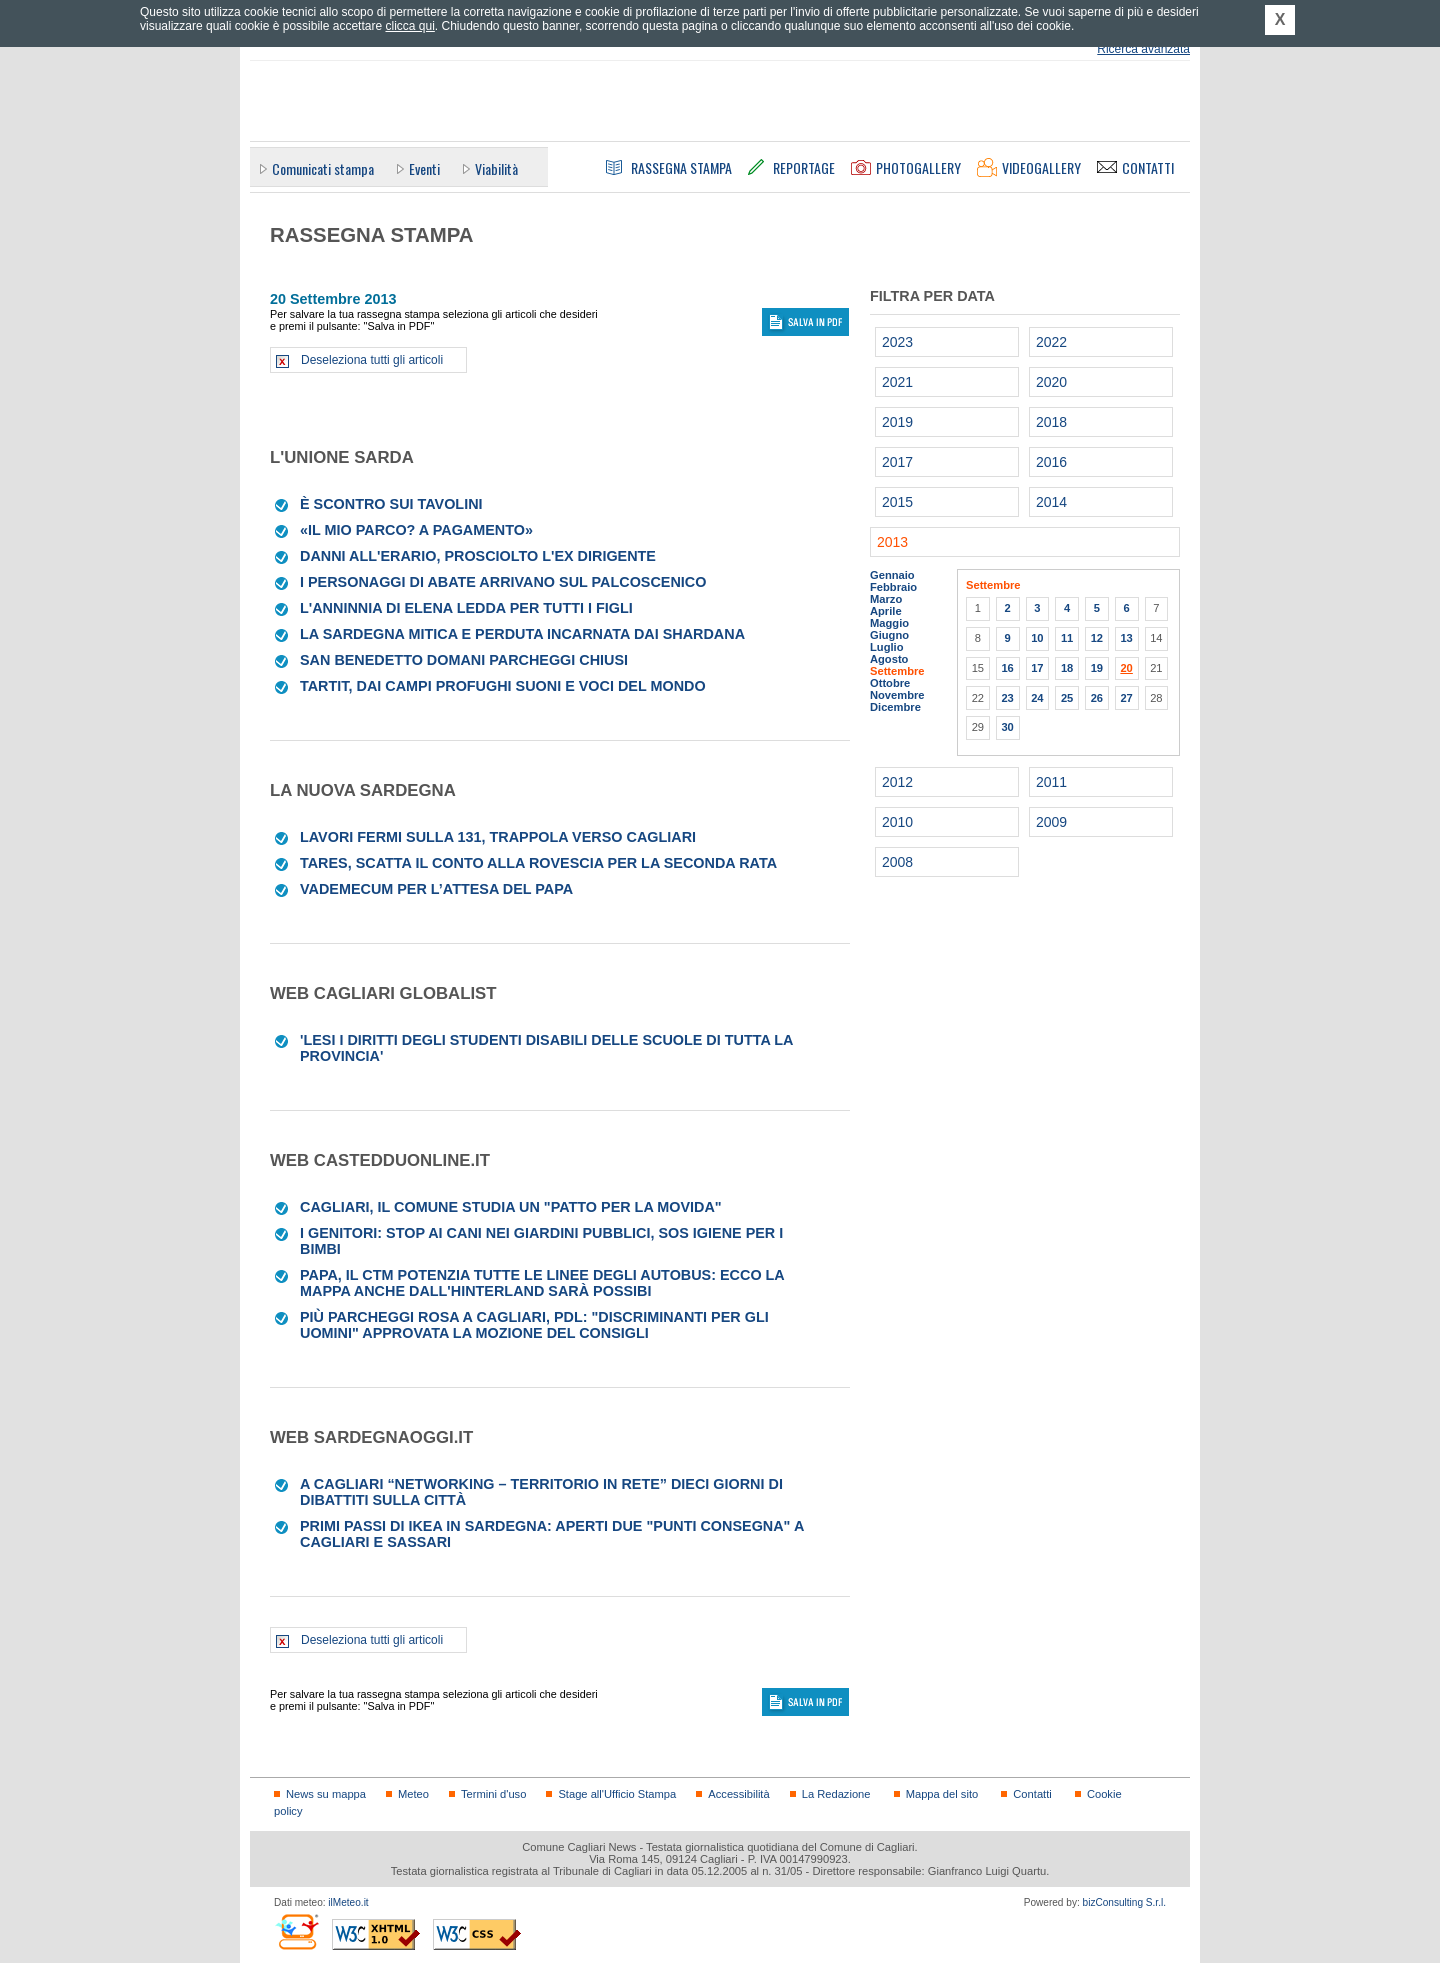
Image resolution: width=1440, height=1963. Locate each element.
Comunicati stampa (323, 168)
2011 (1051, 782)
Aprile (886, 611)
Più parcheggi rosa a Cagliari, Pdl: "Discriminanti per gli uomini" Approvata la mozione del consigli (534, 1325)
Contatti (1032, 1794)
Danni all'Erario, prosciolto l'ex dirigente (478, 556)
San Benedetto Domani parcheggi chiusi (464, 660)
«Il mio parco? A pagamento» (416, 530)
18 (1067, 668)
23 (1007, 698)
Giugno (889, 635)
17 (1037, 668)
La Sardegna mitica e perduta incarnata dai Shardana (522, 634)
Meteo (413, 1794)
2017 (897, 462)
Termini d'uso (493, 1794)
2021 (897, 382)
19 (1097, 668)
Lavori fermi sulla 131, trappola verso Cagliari (498, 837)
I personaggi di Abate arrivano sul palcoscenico (503, 582)
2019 (897, 422)
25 (1067, 698)
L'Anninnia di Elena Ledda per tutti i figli (466, 608)
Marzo (886, 599)
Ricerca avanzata (1143, 49)
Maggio (889, 623)
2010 (897, 822)
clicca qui (409, 26)
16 (1007, 668)
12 (1097, 638)
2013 (892, 542)
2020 (1051, 382)
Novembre (897, 695)
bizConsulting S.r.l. (1124, 1902)
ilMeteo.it (348, 1902)
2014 (1051, 502)
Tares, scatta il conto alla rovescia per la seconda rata (538, 863)
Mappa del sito (942, 1794)
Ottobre (890, 683)
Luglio (886, 647)
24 (1037, 698)
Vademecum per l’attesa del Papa (436, 889)
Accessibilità (738, 1794)
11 (1067, 638)
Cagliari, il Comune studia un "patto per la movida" (511, 1207)
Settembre (897, 671)
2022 (1051, 342)
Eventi (424, 168)
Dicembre (895, 707)
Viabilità (496, 168)
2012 (897, 782)
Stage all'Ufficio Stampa (617, 1794)
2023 (897, 342)
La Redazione (836, 1794)
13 (1126, 638)
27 (1126, 698)
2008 (897, 862)
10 (1037, 638)
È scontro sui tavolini (391, 504)
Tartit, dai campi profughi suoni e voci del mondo (503, 686)
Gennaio (892, 575)
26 (1097, 698)
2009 (1051, 822)
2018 (1051, 422)
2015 (897, 502)
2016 (1051, 462)
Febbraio (893, 587)
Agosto (889, 659)
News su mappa (326, 1794)
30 (1007, 727)
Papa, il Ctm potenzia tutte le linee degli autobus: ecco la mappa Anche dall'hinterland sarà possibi (542, 1283)
